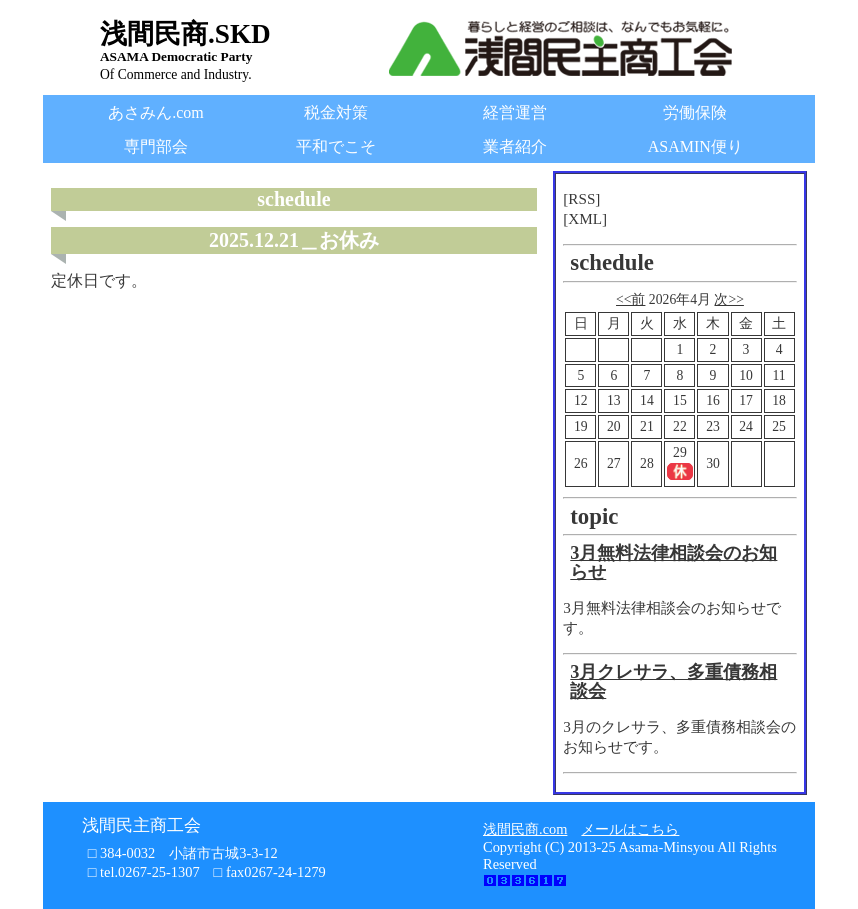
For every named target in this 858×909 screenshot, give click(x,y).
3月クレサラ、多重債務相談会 (673, 682)
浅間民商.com (525, 829)
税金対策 (336, 112)
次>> (728, 299)
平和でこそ (336, 146)
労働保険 (695, 112)
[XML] (585, 218)
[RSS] (581, 198)
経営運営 (515, 112)
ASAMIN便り (695, 146)
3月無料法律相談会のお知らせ (673, 563)
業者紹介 (515, 146)
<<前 (630, 299)
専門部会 (156, 146)
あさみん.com (156, 112)
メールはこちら (630, 829)
